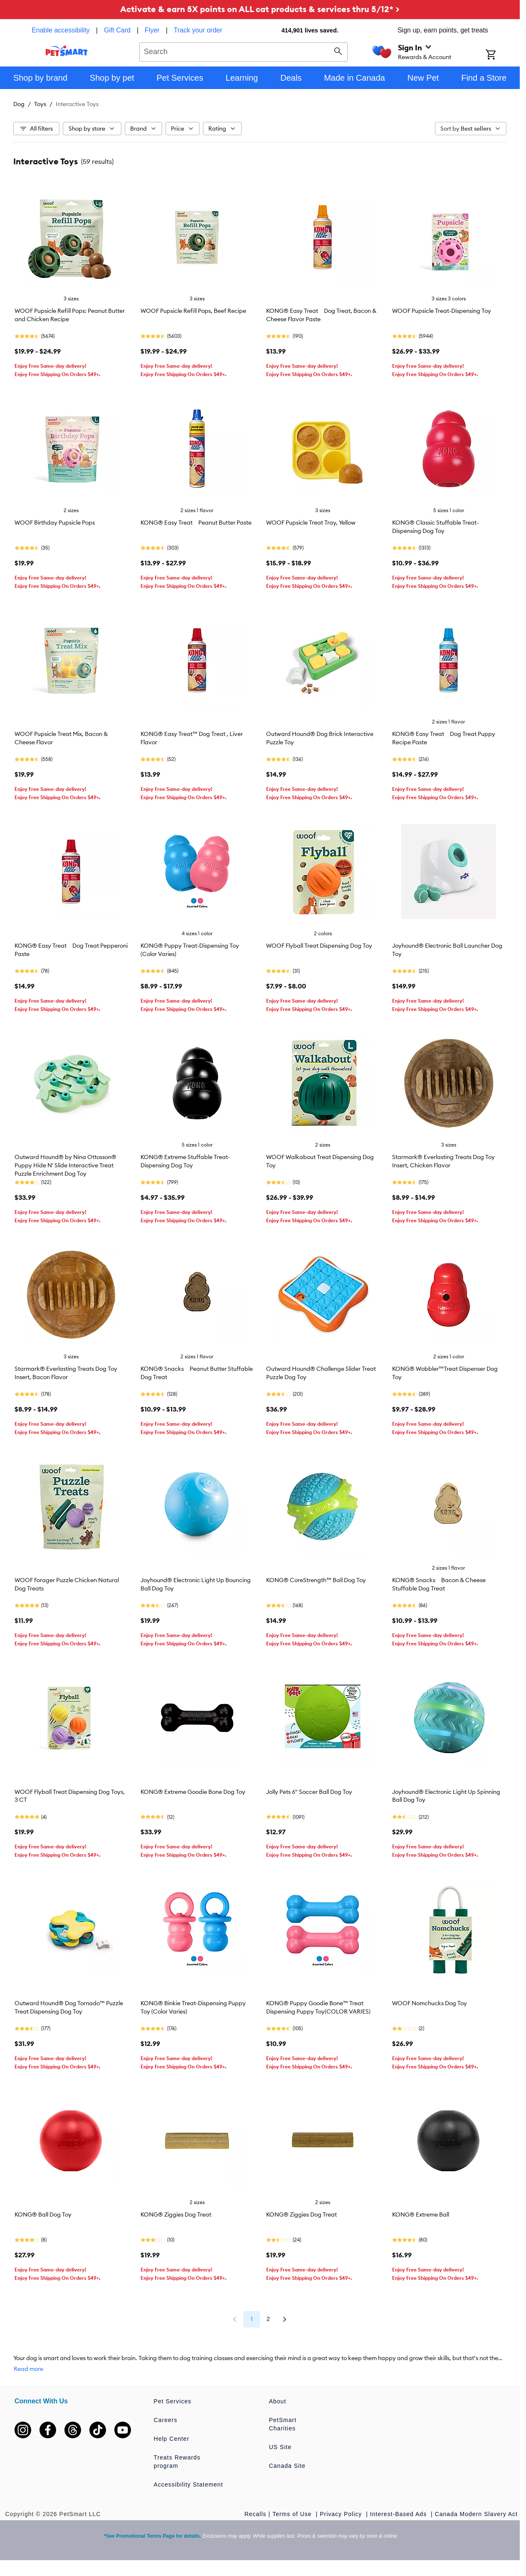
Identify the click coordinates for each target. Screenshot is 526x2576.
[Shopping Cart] (502, 55)
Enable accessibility (61, 30)
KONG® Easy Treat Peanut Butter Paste (196, 522)
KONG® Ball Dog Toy (43, 2214)
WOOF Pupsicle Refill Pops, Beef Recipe (193, 311)
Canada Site (287, 2465)
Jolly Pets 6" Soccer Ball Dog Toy (309, 1792)
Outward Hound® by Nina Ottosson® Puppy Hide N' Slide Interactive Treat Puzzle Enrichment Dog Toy (65, 1165)
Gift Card (117, 30)
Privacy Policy (342, 2514)
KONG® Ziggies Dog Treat (176, 2214)
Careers (166, 2420)
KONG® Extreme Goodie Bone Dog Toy (193, 1792)
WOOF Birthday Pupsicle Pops (55, 522)
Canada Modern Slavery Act (476, 2514)
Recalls (255, 2514)
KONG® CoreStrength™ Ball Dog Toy (316, 1580)
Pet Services (173, 2401)
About (277, 2401)
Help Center (172, 2438)
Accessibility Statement (188, 2484)
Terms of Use (293, 2514)
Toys (40, 104)
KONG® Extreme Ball (420, 2214)
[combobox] (243, 50)
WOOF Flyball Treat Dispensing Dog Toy (319, 945)
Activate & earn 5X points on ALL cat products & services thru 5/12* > (260, 9)
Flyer (152, 30)
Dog (19, 104)
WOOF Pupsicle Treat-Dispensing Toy (441, 311)
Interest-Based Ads (399, 2514)
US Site (280, 2447)
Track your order (198, 30)
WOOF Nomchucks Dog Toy (429, 2003)
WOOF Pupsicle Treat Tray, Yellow (311, 522)
